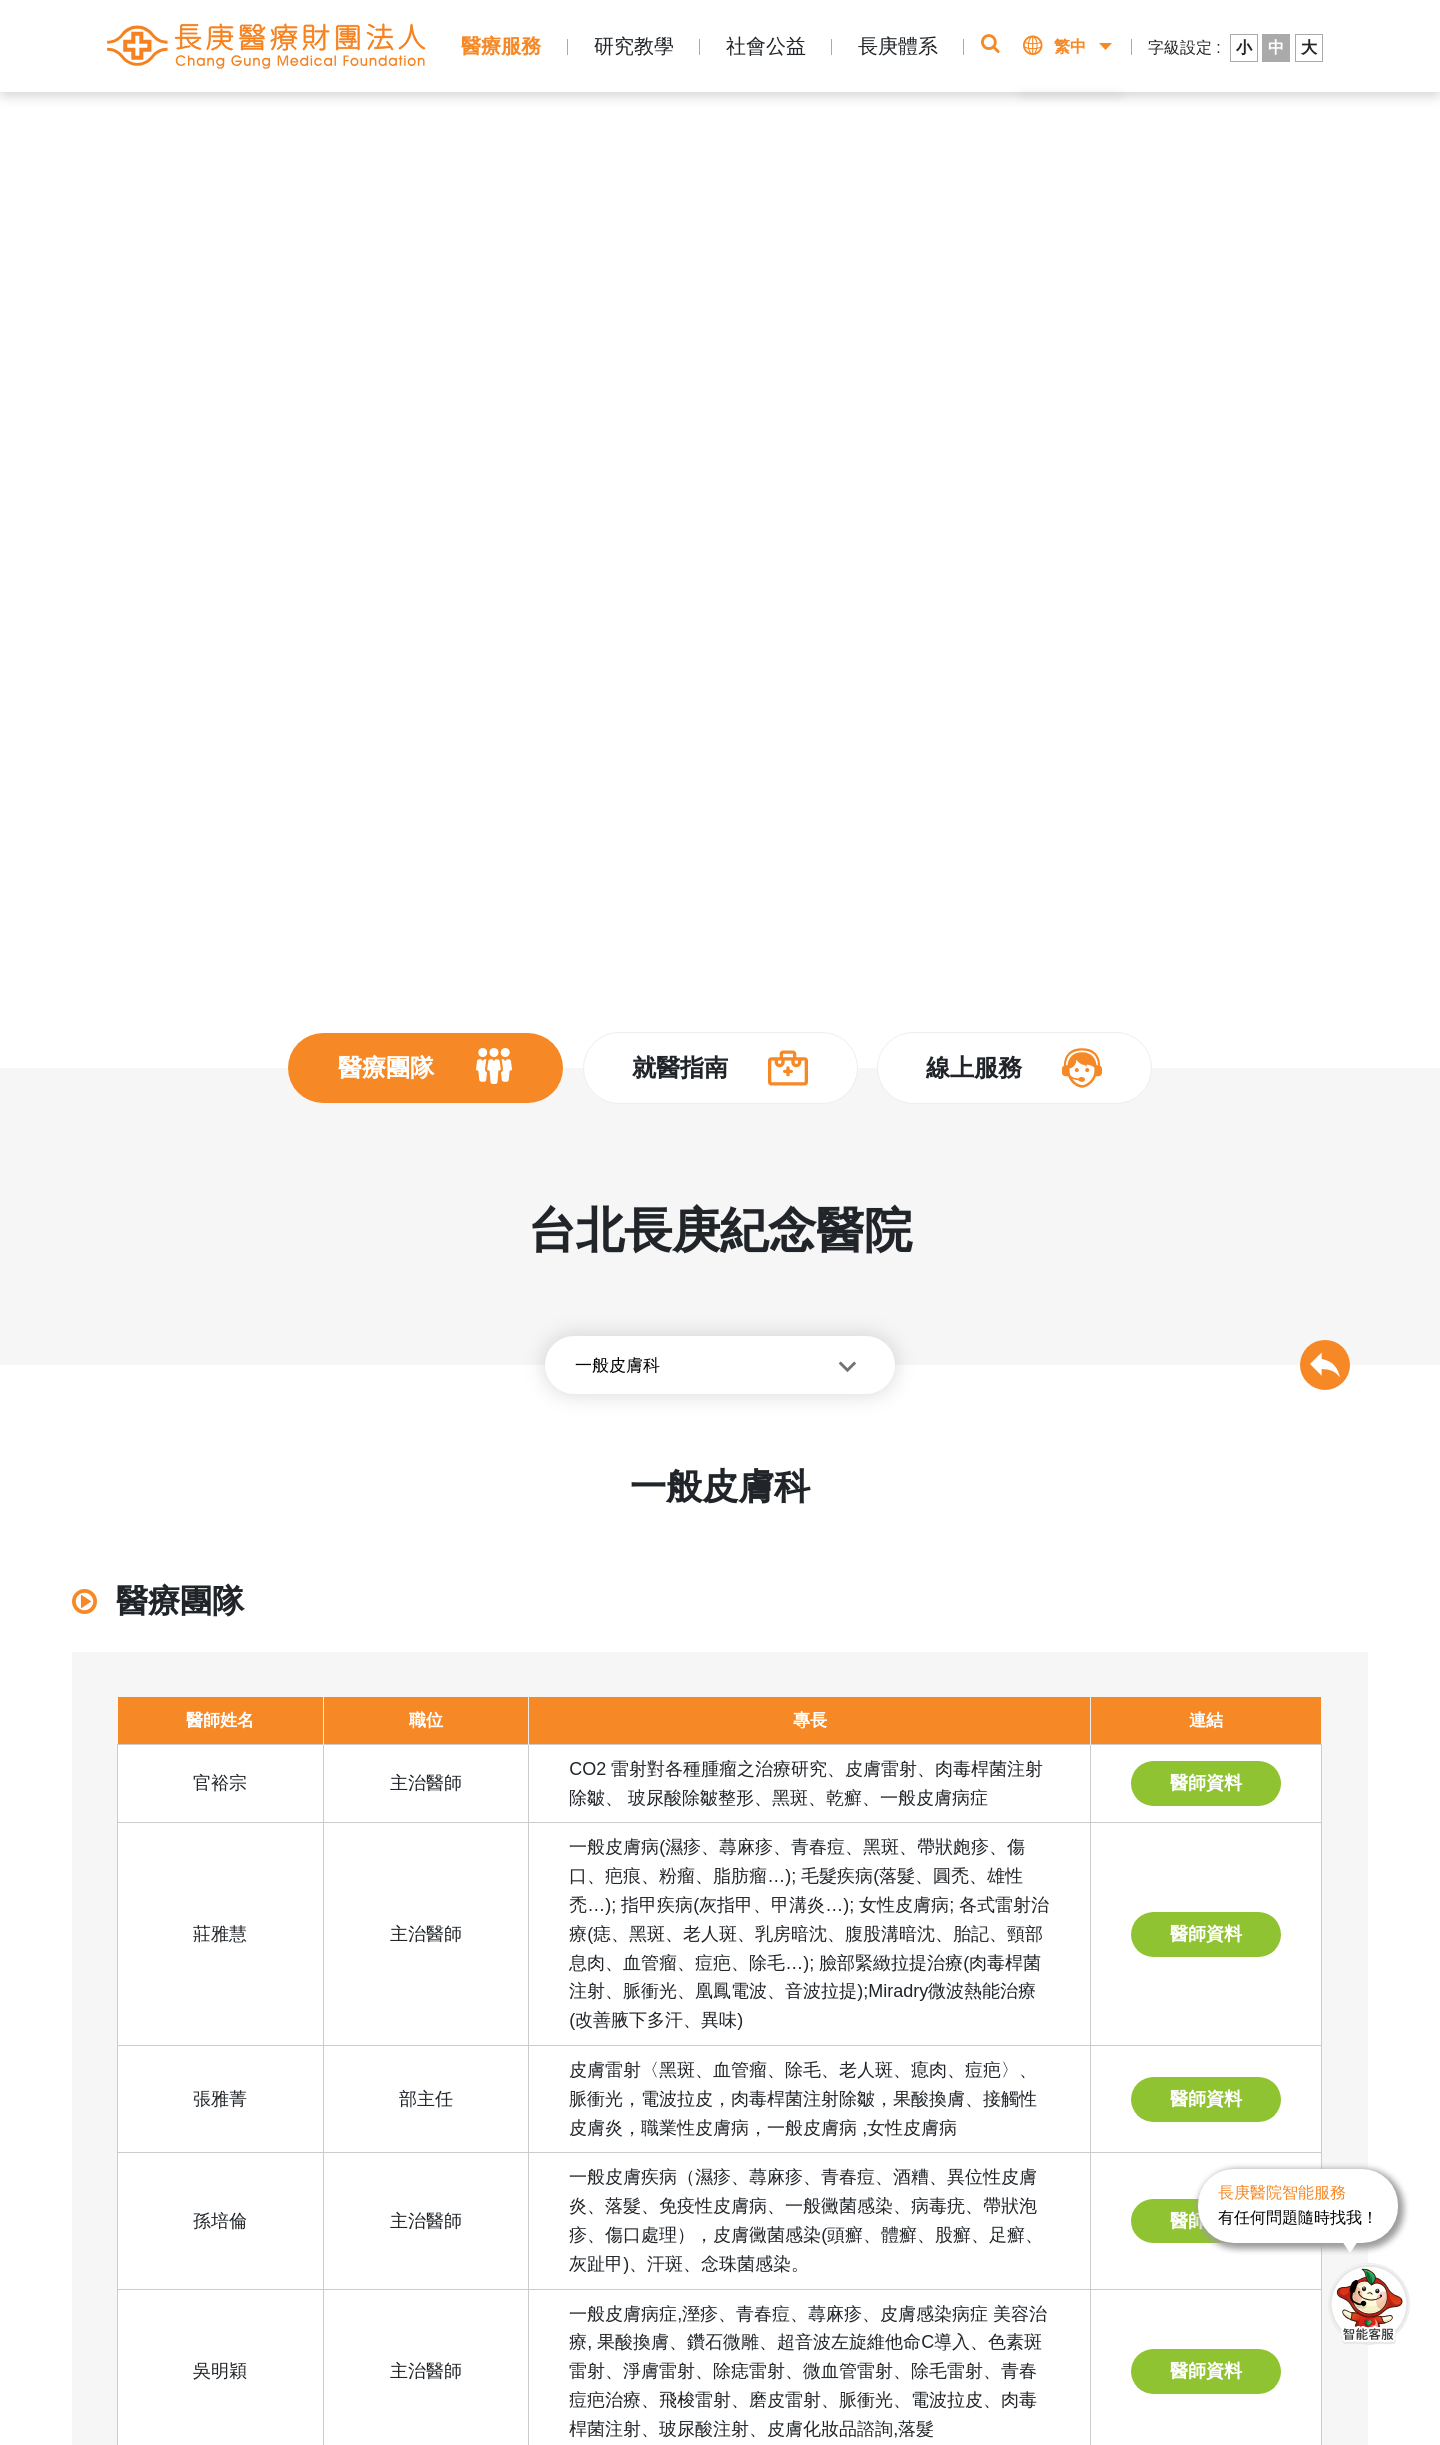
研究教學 (634, 46)
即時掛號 (968, 130)
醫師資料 (1206, 1783)
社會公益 (766, 46)
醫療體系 (329, 121)
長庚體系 (898, 46)
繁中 (1070, 46)
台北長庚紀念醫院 (434, 121)
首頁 (195, 121)
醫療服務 (501, 46)
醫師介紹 (539, 121)
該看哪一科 (1130, 130)
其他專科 (614, 121)
